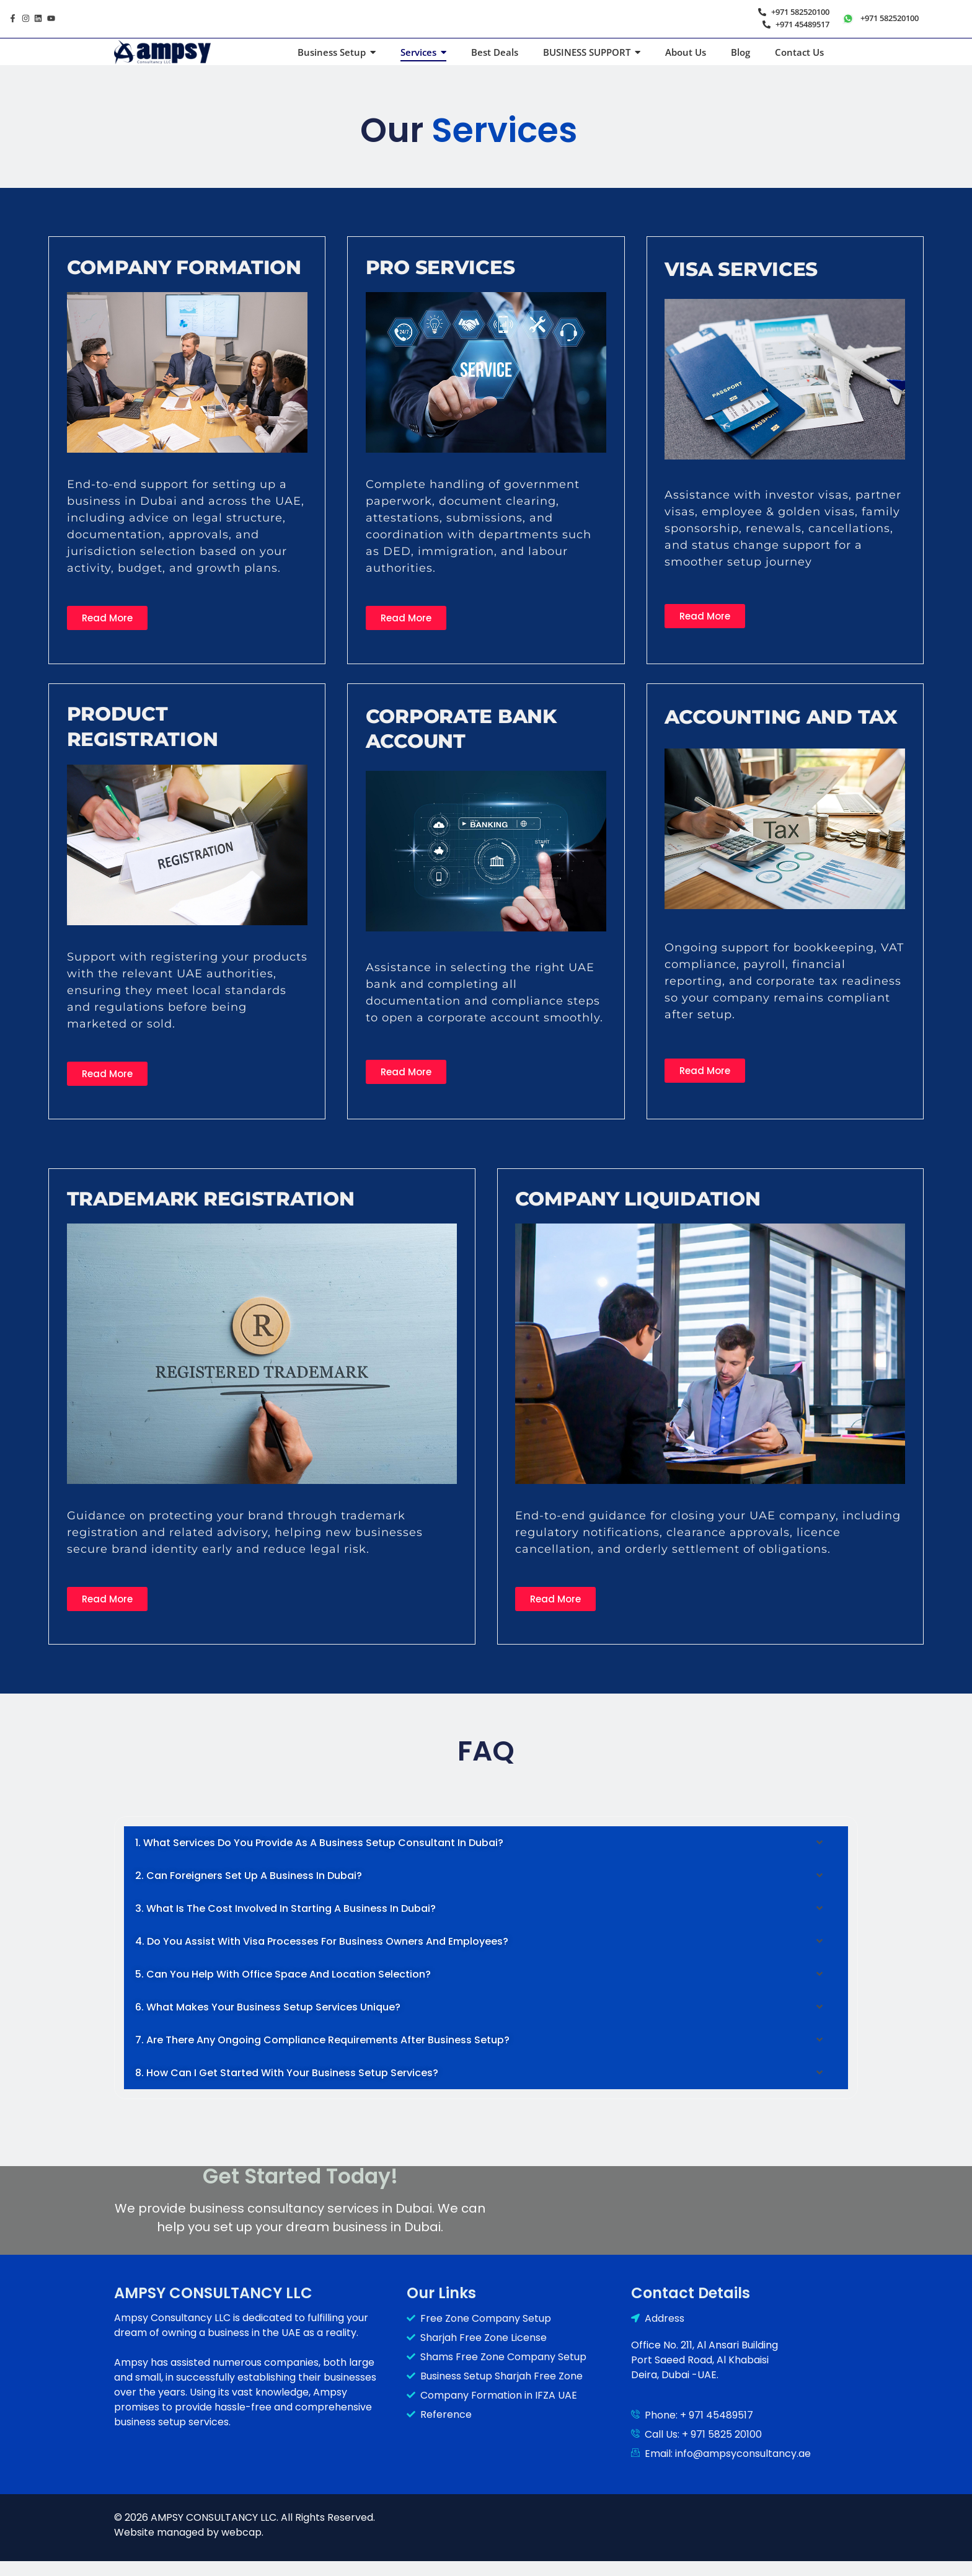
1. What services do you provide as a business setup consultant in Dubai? (319, 1843)
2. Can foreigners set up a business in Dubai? (248, 1875)
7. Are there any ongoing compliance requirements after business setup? (322, 2040)
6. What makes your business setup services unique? (267, 2007)
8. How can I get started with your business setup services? (286, 2073)
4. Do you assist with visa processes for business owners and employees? (321, 1941)
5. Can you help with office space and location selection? (283, 1974)
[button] (486, 1842)
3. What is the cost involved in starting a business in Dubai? (285, 1908)
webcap (241, 2532)
